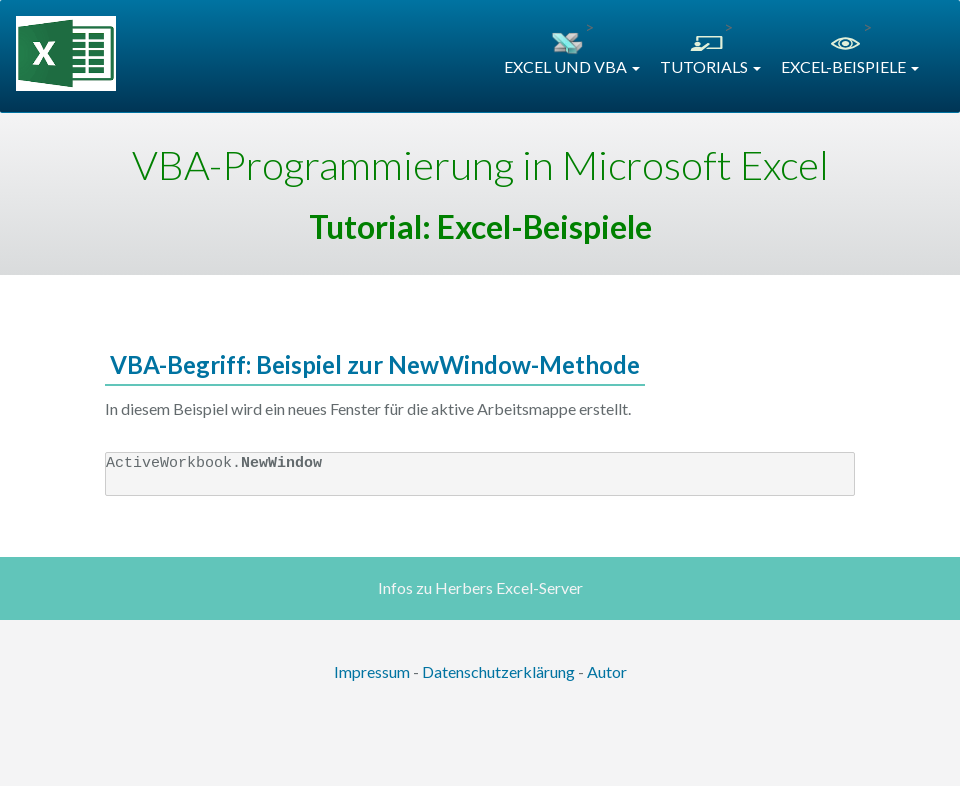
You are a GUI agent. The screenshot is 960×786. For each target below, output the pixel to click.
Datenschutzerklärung (498, 671)
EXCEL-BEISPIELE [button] (850, 66)
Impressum (372, 671)
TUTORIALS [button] (710, 66)
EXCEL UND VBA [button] (572, 66)
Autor (607, 671)
